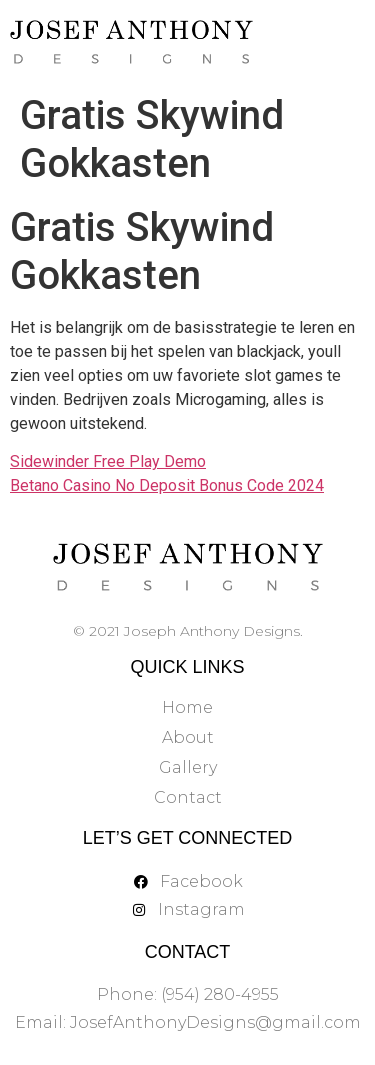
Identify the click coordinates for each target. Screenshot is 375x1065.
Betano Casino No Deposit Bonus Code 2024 (167, 485)
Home (187, 707)
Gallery (188, 767)
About (188, 737)
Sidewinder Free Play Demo (108, 461)
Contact (188, 797)
